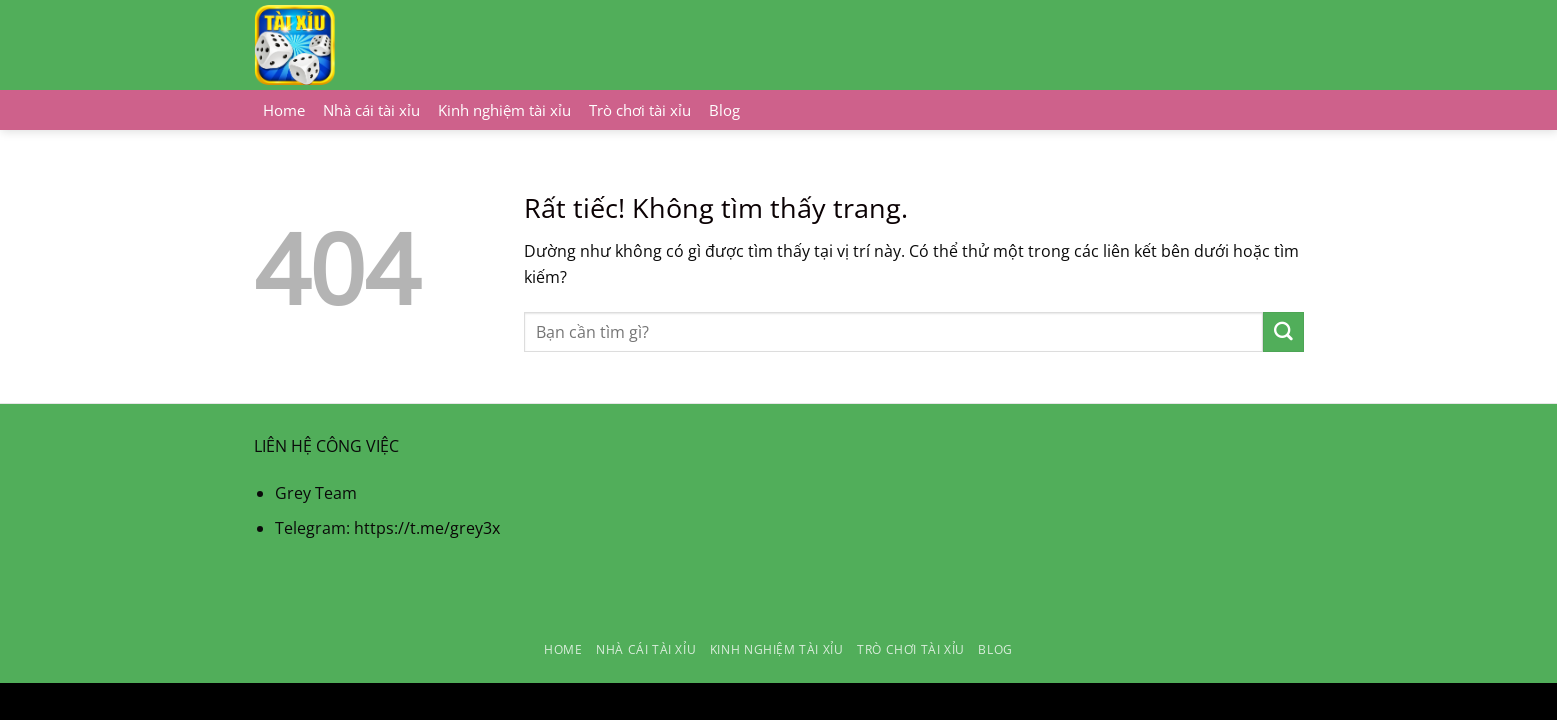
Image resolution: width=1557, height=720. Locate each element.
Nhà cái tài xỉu (371, 110)
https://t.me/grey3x (427, 528)
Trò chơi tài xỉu (640, 110)
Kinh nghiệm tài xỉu (504, 110)
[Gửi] (1283, 332)
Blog (724, 110)
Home (284, 110)
